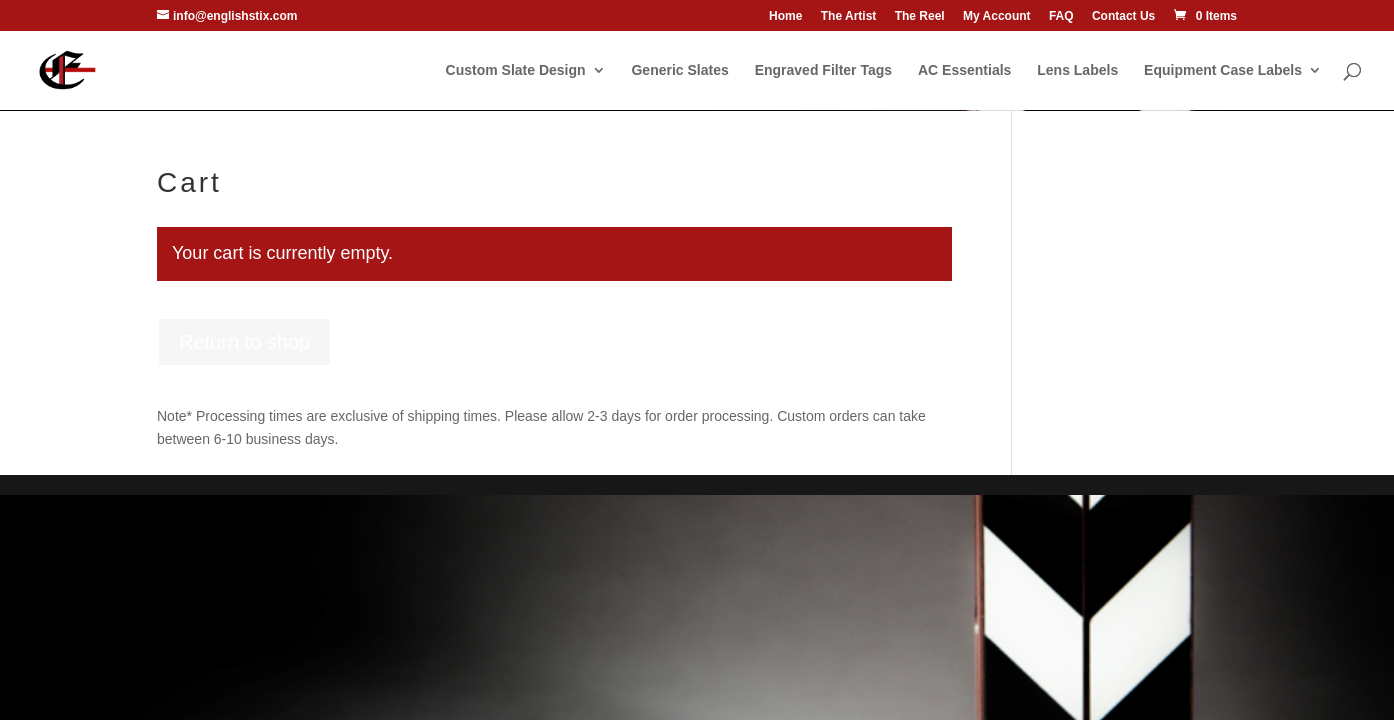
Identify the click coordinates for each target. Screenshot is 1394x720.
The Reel (920, 16)
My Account (997, 16)
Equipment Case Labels (1223, 70)
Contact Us (1123, 16)
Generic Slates (679, 70)
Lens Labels (1077, 70)
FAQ (1061, 16)
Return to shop (244, 342)
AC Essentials (964, 70)
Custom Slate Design (516, 70)
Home (785, 16)
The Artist (849, 16)
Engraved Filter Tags (823, 70)
